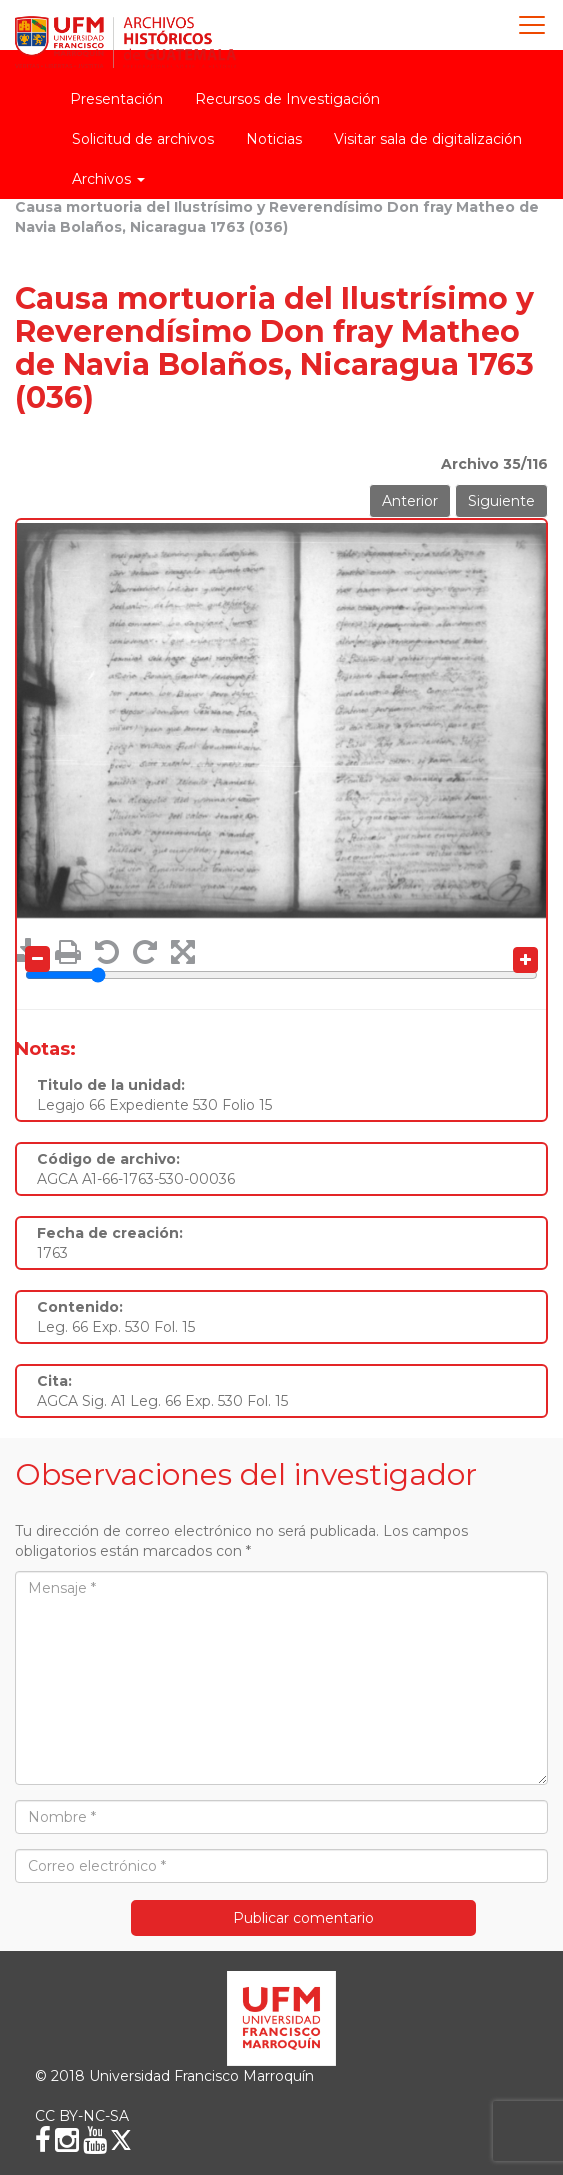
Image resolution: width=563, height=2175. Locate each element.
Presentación (116, 99)
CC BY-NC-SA (82, 2116)
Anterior (410, 501)
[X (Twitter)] (121, 2140)
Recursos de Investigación (287, 99)
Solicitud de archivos (143, 139)
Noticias (274, 139)
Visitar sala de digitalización (428, 139)
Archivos (108, 179)
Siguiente (501, 501)
